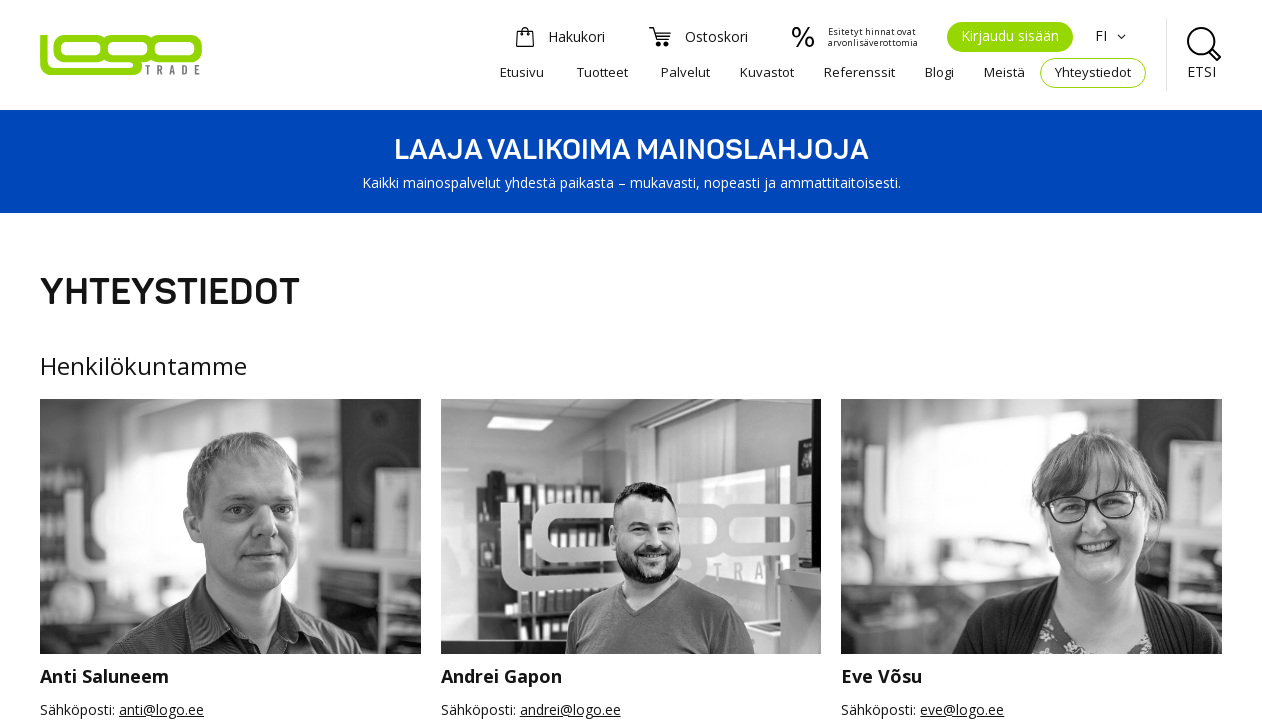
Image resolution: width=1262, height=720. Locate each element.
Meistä (1004, 72)
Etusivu (522, 72)
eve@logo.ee (962, 709)
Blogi (939, 72)
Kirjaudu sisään (1010, 35)
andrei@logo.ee (570, 709)
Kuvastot (767, 72)
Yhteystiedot (1093, 72)
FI (1113, 35)
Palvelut (685, 72)
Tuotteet (602, 72)
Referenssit (859, 72)
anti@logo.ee (161, 709)
